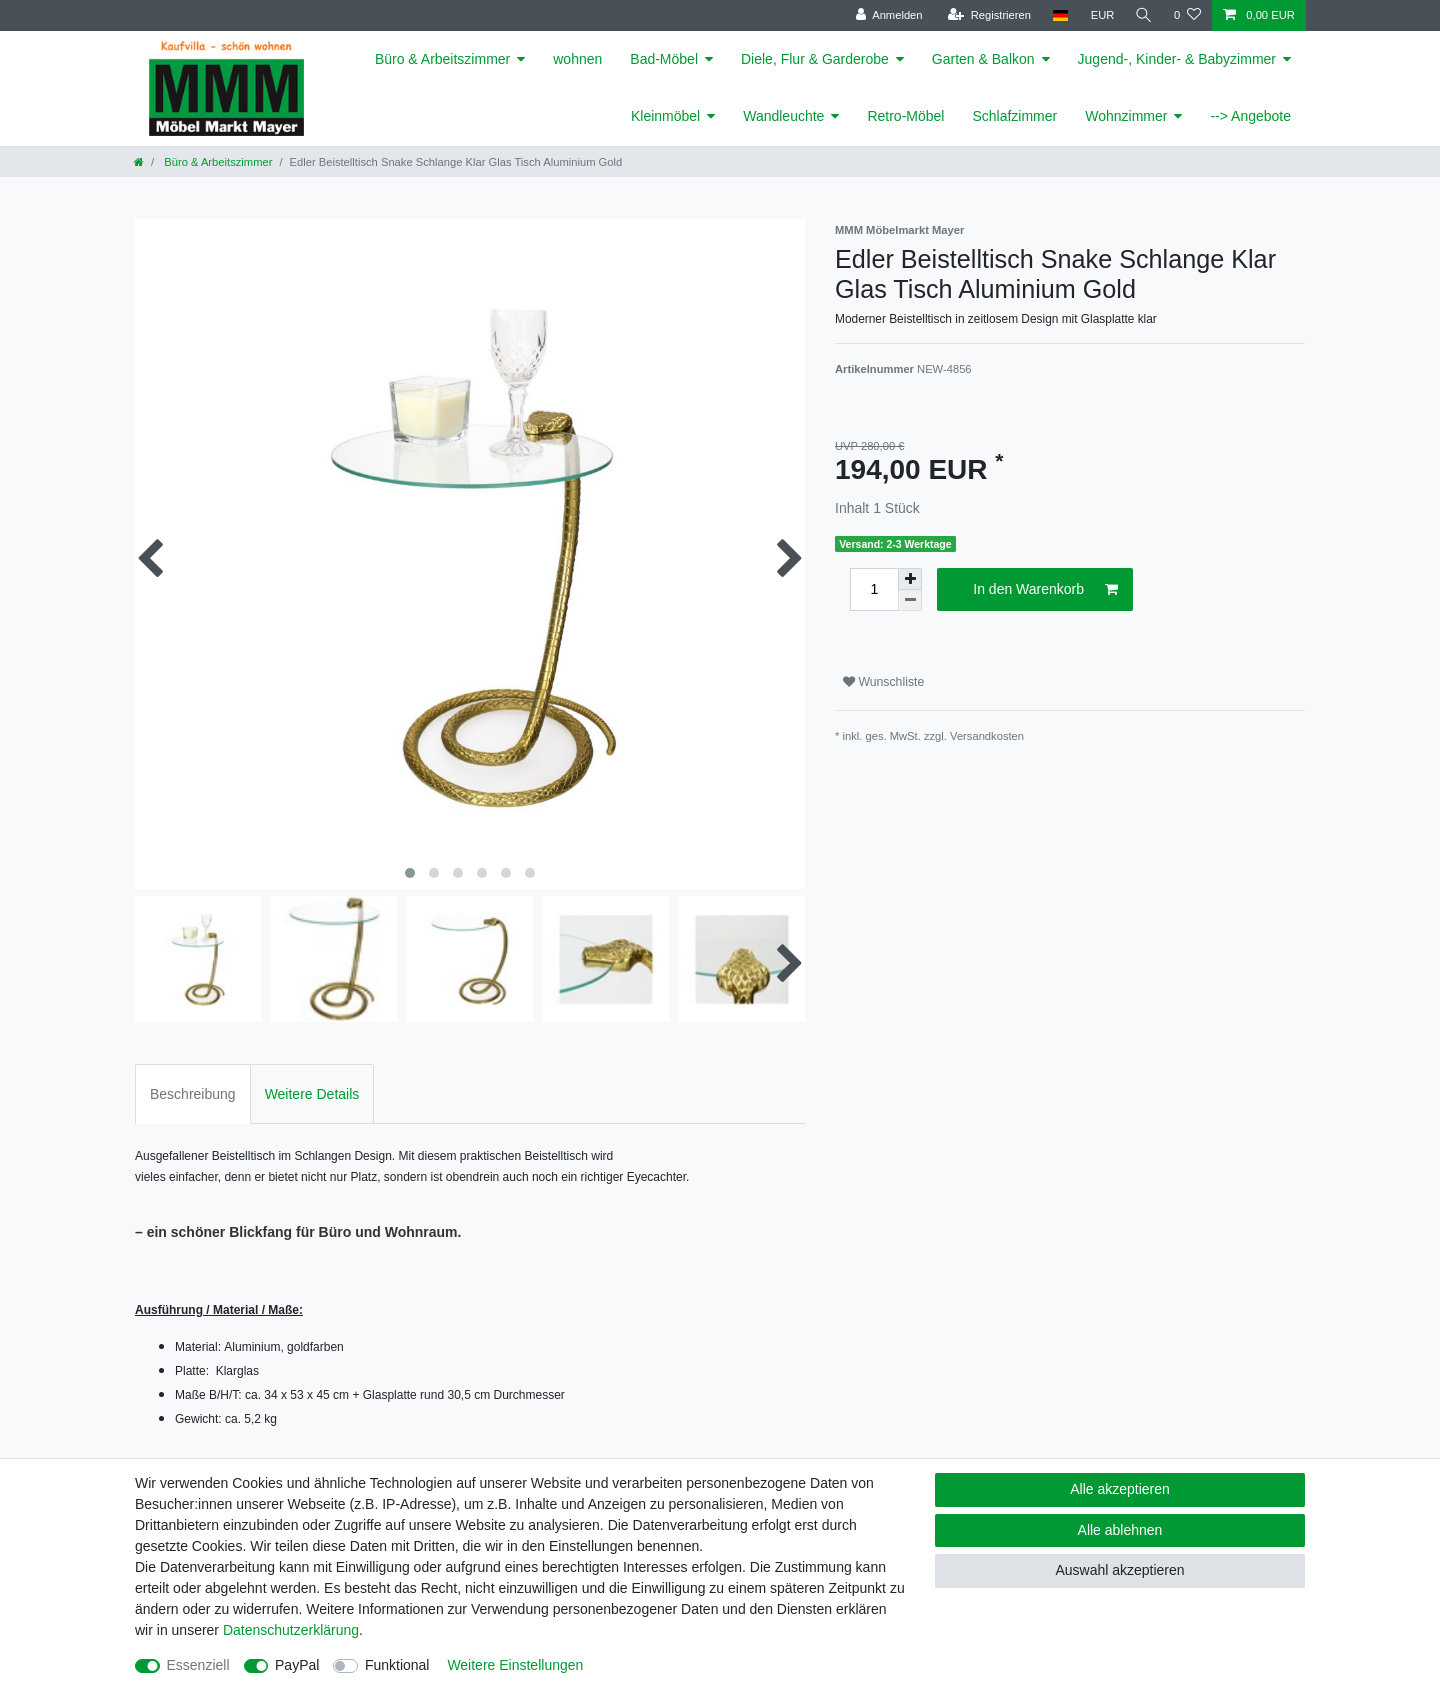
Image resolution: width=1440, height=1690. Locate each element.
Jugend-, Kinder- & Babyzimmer (1177, 59)
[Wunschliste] (1187, 15)
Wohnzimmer (1126, 116)
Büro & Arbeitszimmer (442, 59)
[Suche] (1143, 15)
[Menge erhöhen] (910, 579)
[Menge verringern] (910, 600)
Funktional (397, 1665)
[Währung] (1100, 15)
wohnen (577, 59)
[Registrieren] (986, 15)
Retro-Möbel (905, 116)
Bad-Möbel (664, 59)
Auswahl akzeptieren (1119, 1570)
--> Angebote (1250, 116)
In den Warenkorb (1045, 590)
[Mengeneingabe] (874, 589)
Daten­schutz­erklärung (291, 1630)
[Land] (1057, 15)
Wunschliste (883, 682)
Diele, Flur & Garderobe (815, 59)
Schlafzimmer (1014, 116)
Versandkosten (987, 736)
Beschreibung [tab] (193, 1094)
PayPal (297, 1665)
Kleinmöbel (665, 116)
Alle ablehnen (1120, 1530)
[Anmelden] (886, 15)
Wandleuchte (783, 116)
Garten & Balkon (983, 59)
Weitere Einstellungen (515, 1665)
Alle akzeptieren (1120, 1489)
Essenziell (198, 1665)
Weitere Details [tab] (312, 1094)
